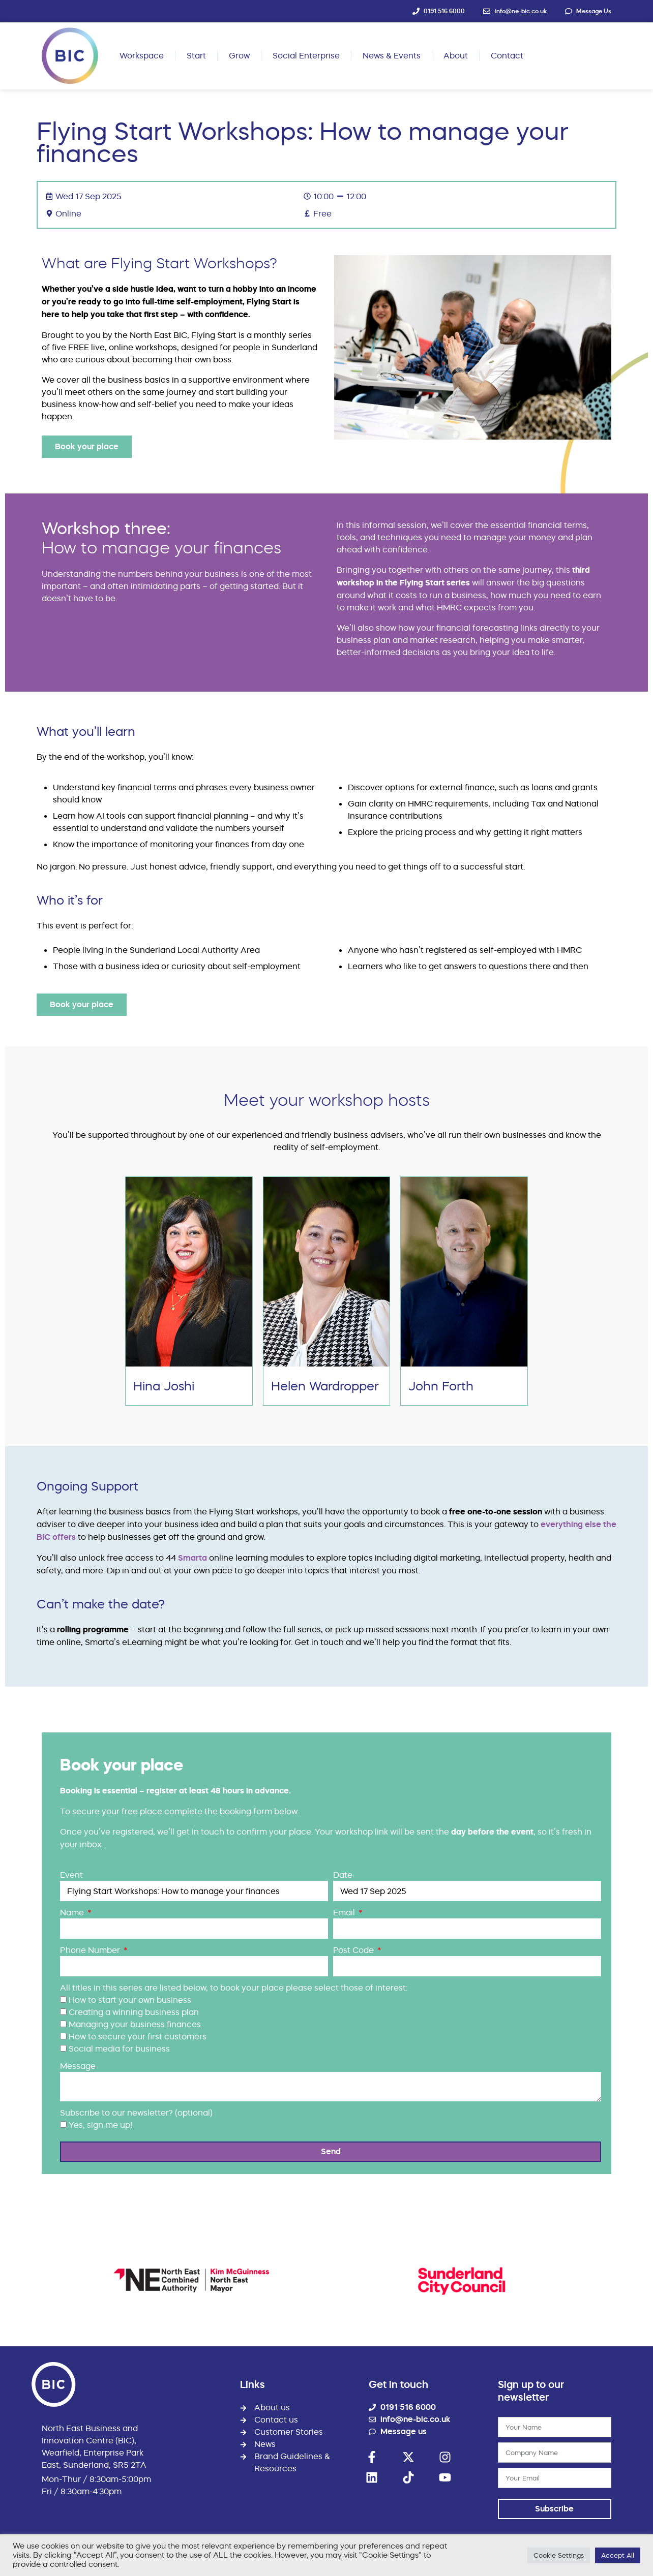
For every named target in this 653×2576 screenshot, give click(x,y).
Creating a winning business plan (134, 2012)
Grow (239, 55)
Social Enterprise (306, 55)
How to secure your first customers (137, 2036)
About (455, 55)
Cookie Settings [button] (558, 2555)
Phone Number (91, 1950)
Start (196, 55)
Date (342, 1875)
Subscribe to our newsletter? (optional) (136, 2112)
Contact (507, 55)
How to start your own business (130, 2000)
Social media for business (119, 2048)
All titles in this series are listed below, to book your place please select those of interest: (233, 1987)
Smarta (192, 1558)
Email (345, 1912)
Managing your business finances (135, 2024)
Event (71, 1875)
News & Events (392, 55)
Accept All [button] (617, 2555)
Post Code (354, 1950)
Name (73, 1912)
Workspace (142, 55)
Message (78, 2066)
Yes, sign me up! (100, 2125)
